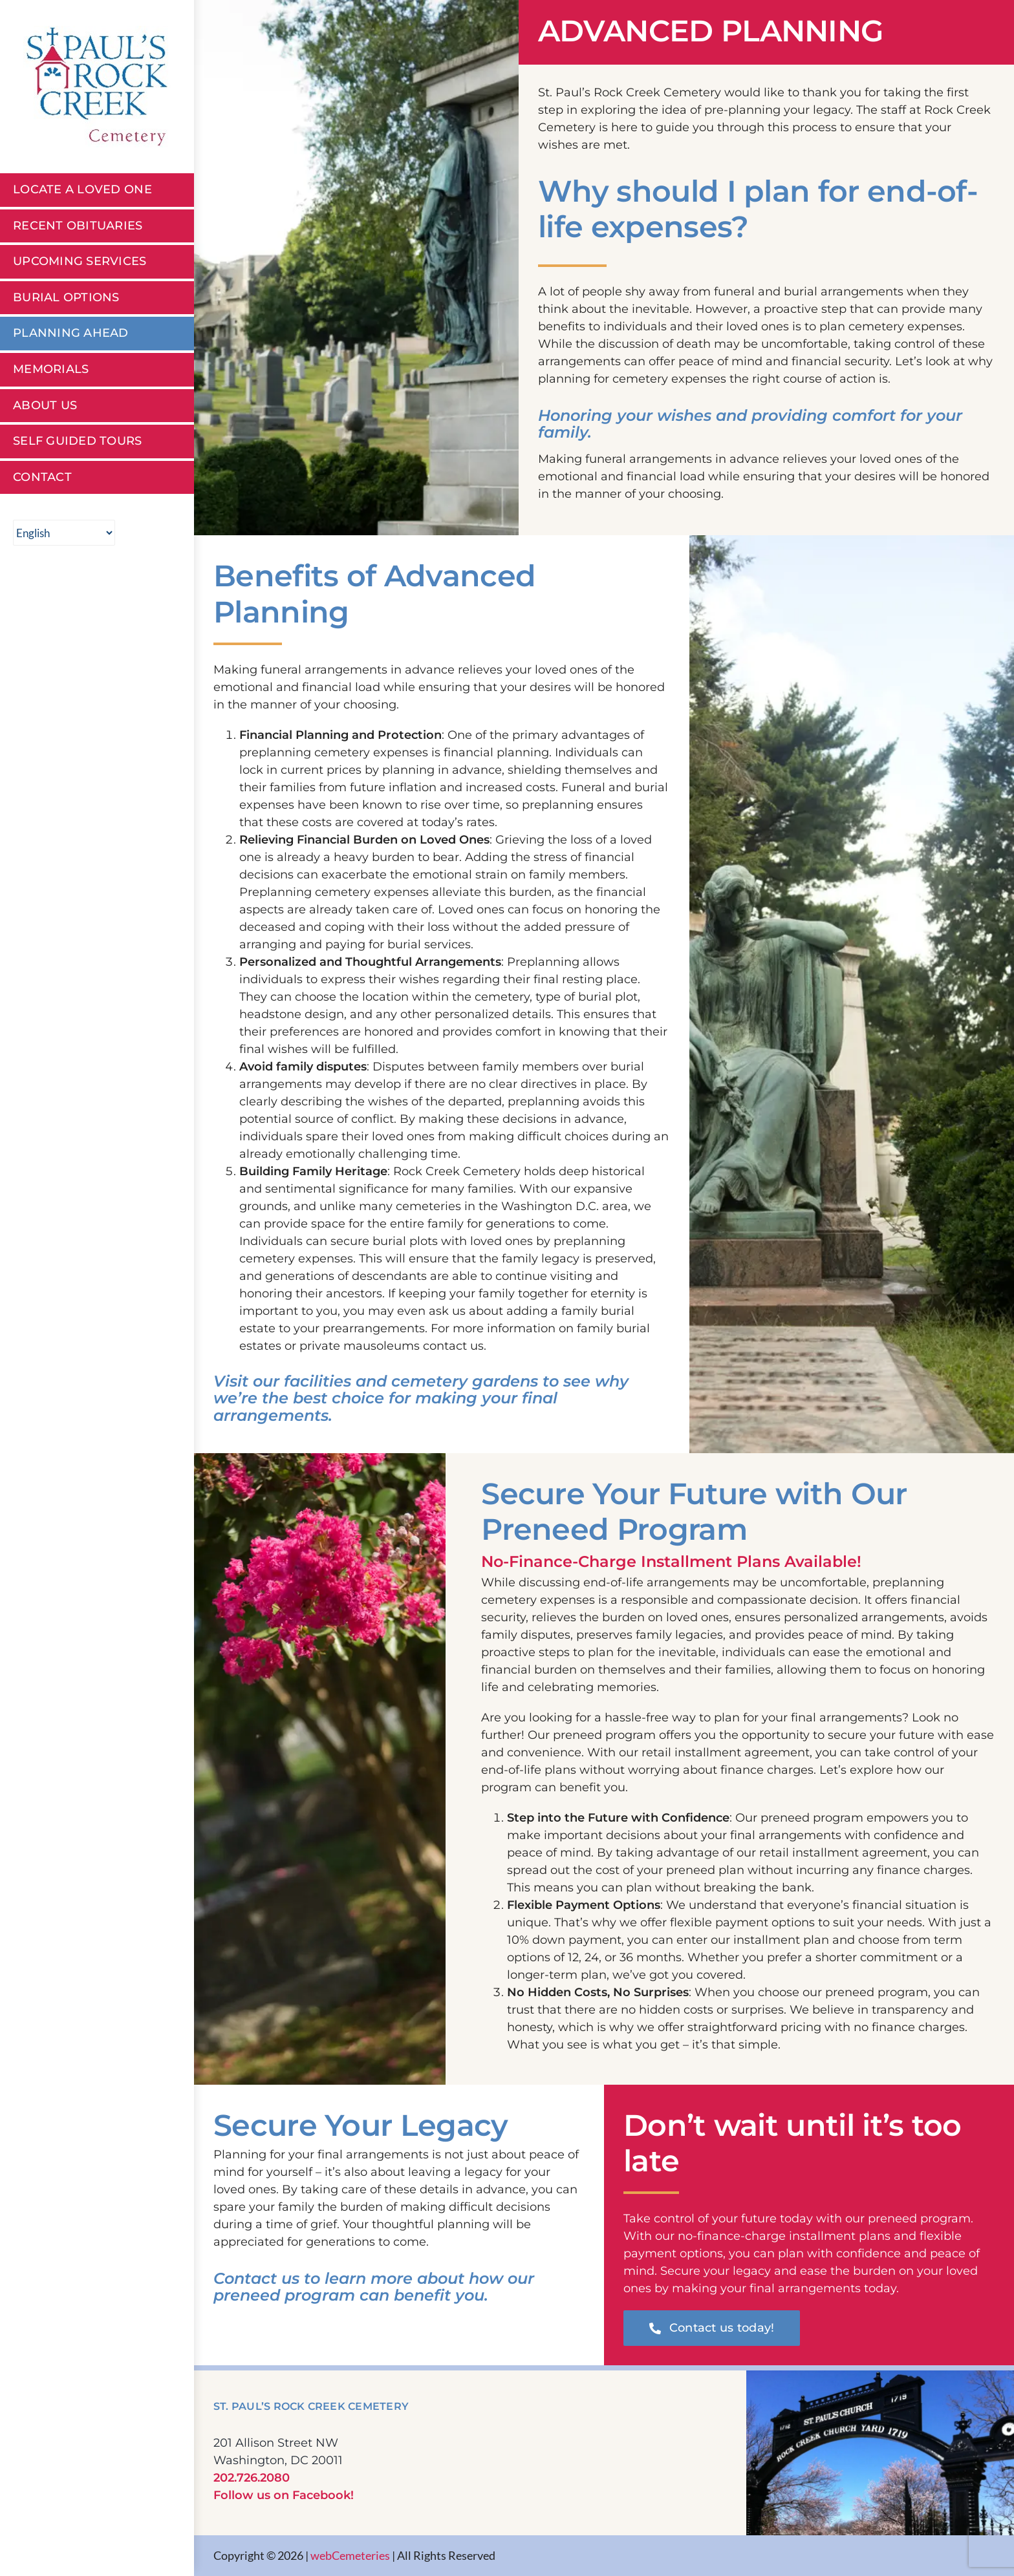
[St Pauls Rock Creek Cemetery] (97, 32)
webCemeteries (350, 2555)
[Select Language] (64, 533)
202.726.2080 (251, 2478)
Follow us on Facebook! (283, 2495)
